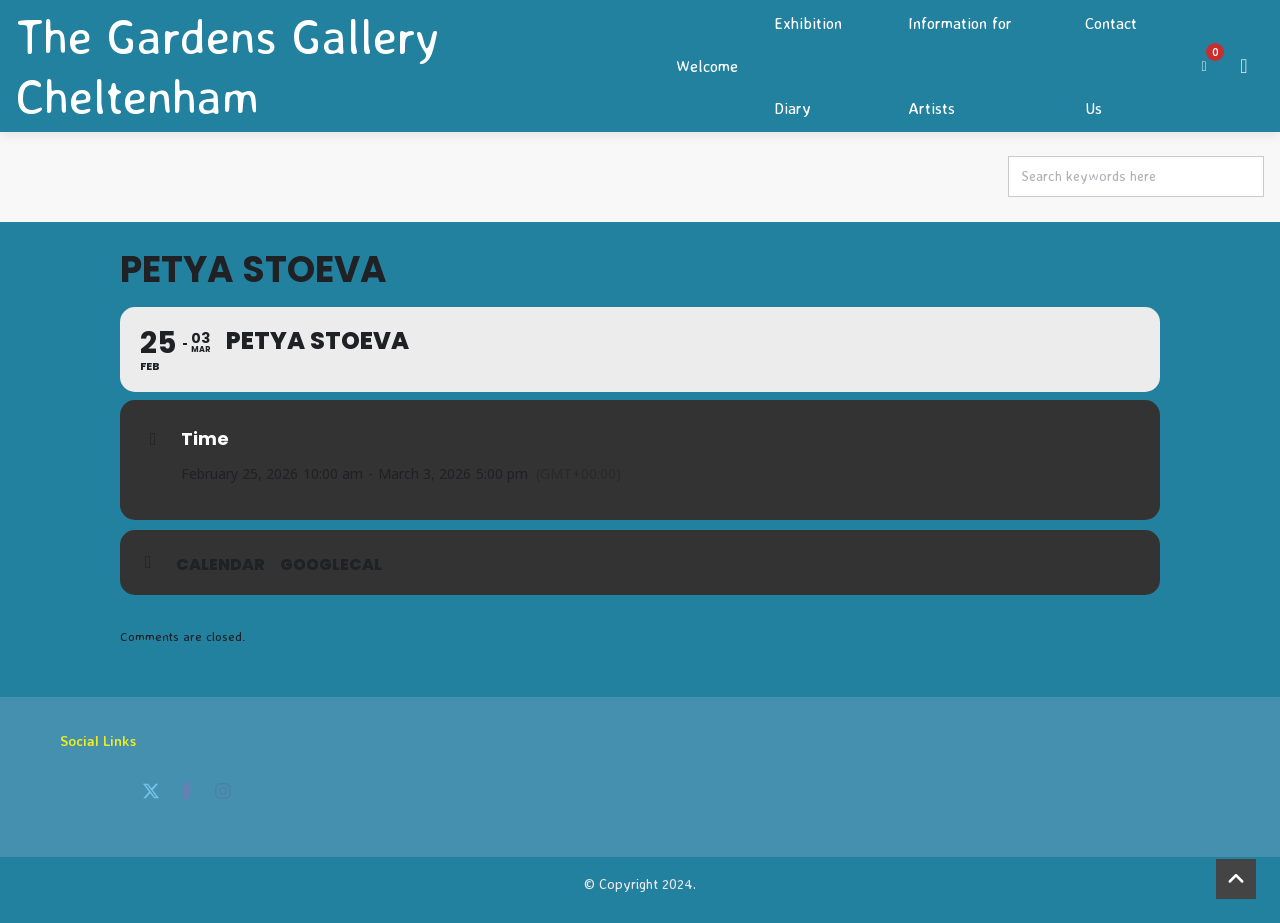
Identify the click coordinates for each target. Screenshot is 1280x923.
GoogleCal (331, 565)
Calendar (220, 565)
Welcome (707, 66)
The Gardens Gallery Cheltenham (227, 66)
